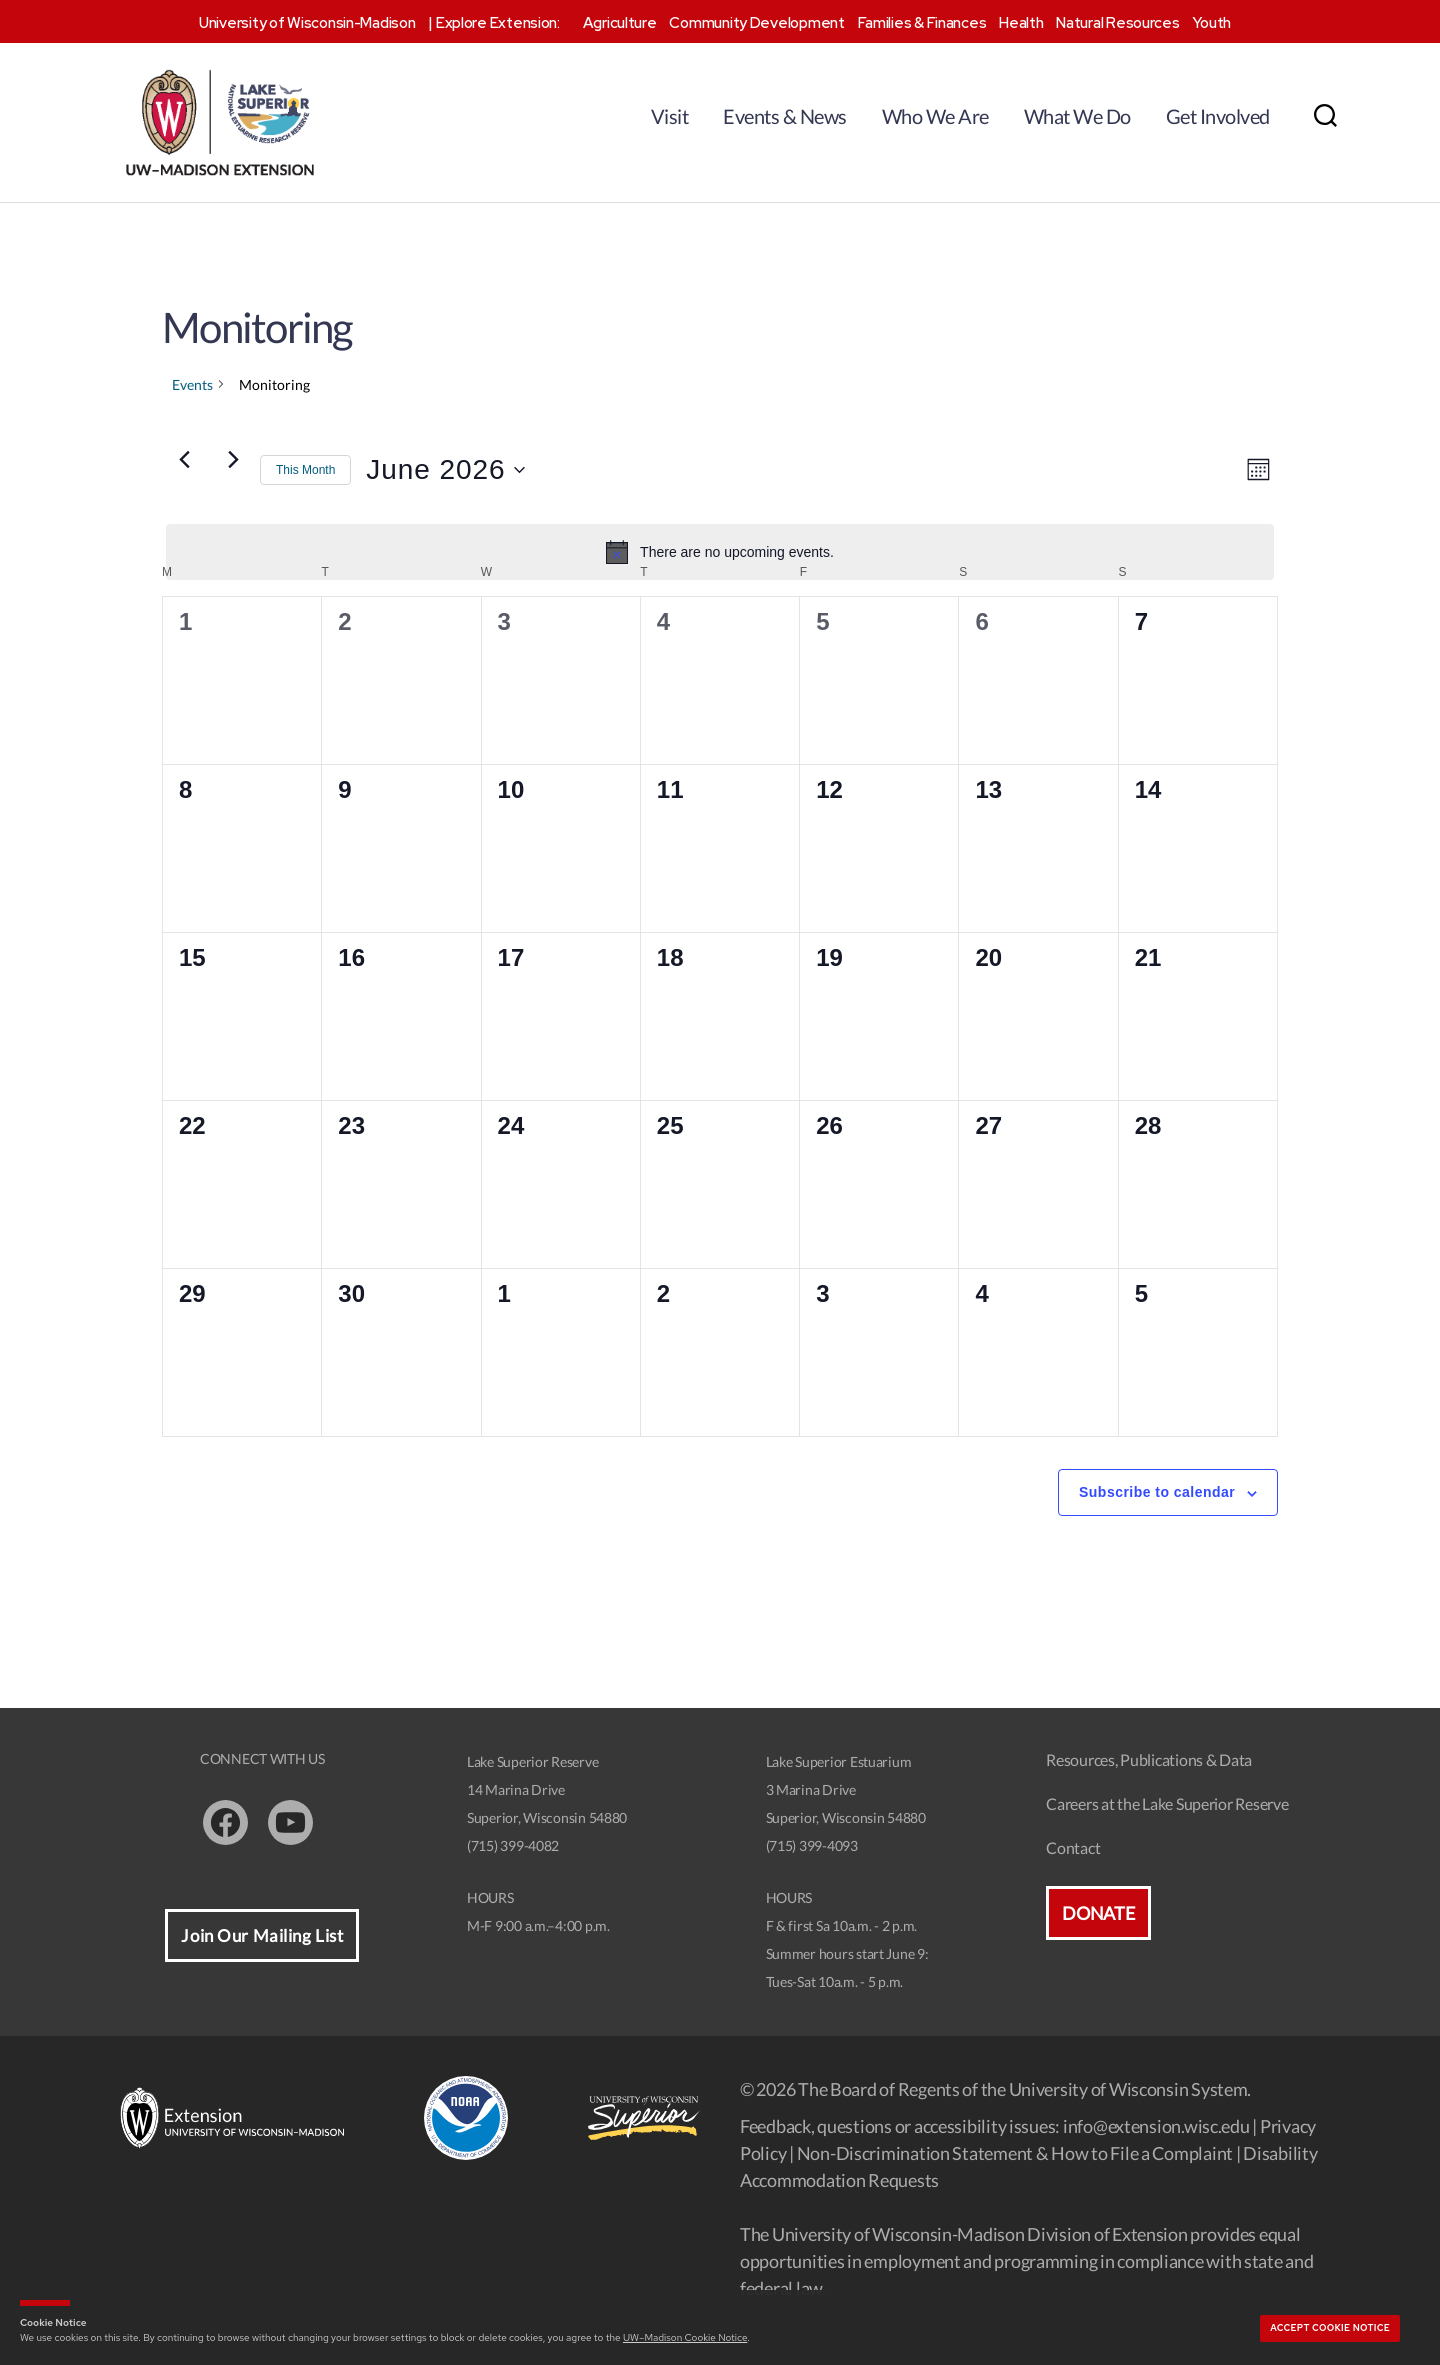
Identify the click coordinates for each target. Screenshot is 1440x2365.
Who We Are (935, 116)
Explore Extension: (498, 23)
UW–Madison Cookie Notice (685, 2337)
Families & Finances (922, 23)
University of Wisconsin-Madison (307, 23)
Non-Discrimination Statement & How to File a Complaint (1015, 2153)
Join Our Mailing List (262, 1935)
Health (1021, 23)
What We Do (1077, 116)
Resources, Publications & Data (1149, 1759)
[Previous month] (184, 460)
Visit (670, 116)
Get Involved (1218, 116)
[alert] (720, 552)
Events (192, 384)
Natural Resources (1117, 23)
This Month (305, 470)
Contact (1073, 1847)
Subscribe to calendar (1157, 1492)
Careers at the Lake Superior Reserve (1167, 1803)
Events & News (785, 116)
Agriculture (620, 23)
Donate (1098, 1913)
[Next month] (233, 460)
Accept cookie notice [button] (1330, 2328)
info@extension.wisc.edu (1156, 2126)
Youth (1211, 23)
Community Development (756, 23)
